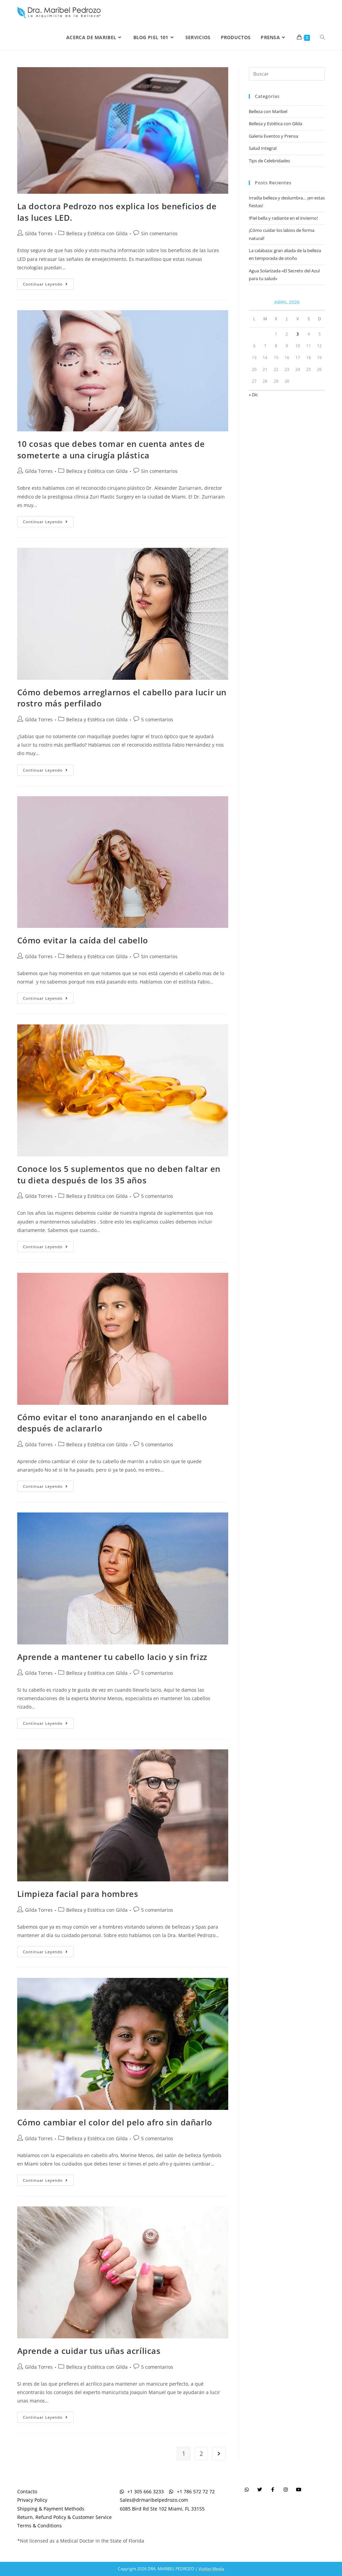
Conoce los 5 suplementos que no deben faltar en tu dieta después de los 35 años (118, 1174)
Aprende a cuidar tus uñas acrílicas (89, 2350)
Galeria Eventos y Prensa (273, 136)
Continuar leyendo (48, 282)
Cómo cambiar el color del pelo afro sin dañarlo (114, 2122)
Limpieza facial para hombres (77, 1893)
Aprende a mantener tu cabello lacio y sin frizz (112, 1656)
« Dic (253, 395)
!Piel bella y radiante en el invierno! (283, 218)
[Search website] (322, 37)
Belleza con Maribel (268, 111)
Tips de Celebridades (269, 161)
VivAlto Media (211, 2569)
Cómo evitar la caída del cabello (82, 940)
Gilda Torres (39, 233)
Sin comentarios (159, 233)
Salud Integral (263, 148)
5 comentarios (157, 719)
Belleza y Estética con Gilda (97, 233)
